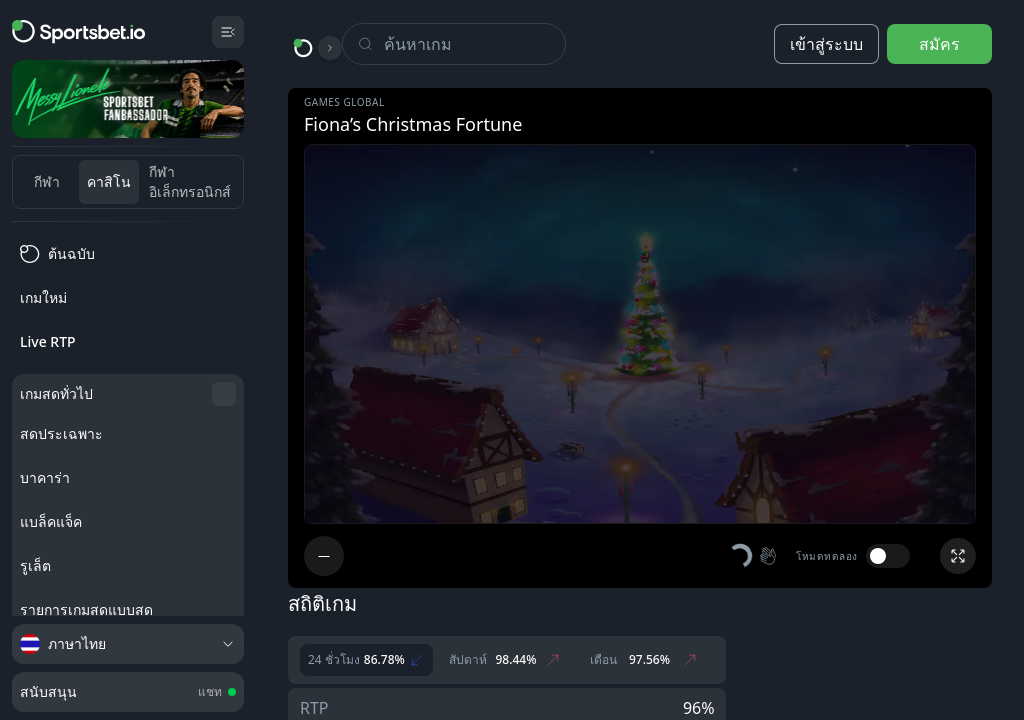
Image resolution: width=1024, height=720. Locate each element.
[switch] (888, 556)
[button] (754, 556)
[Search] (474, 44)
